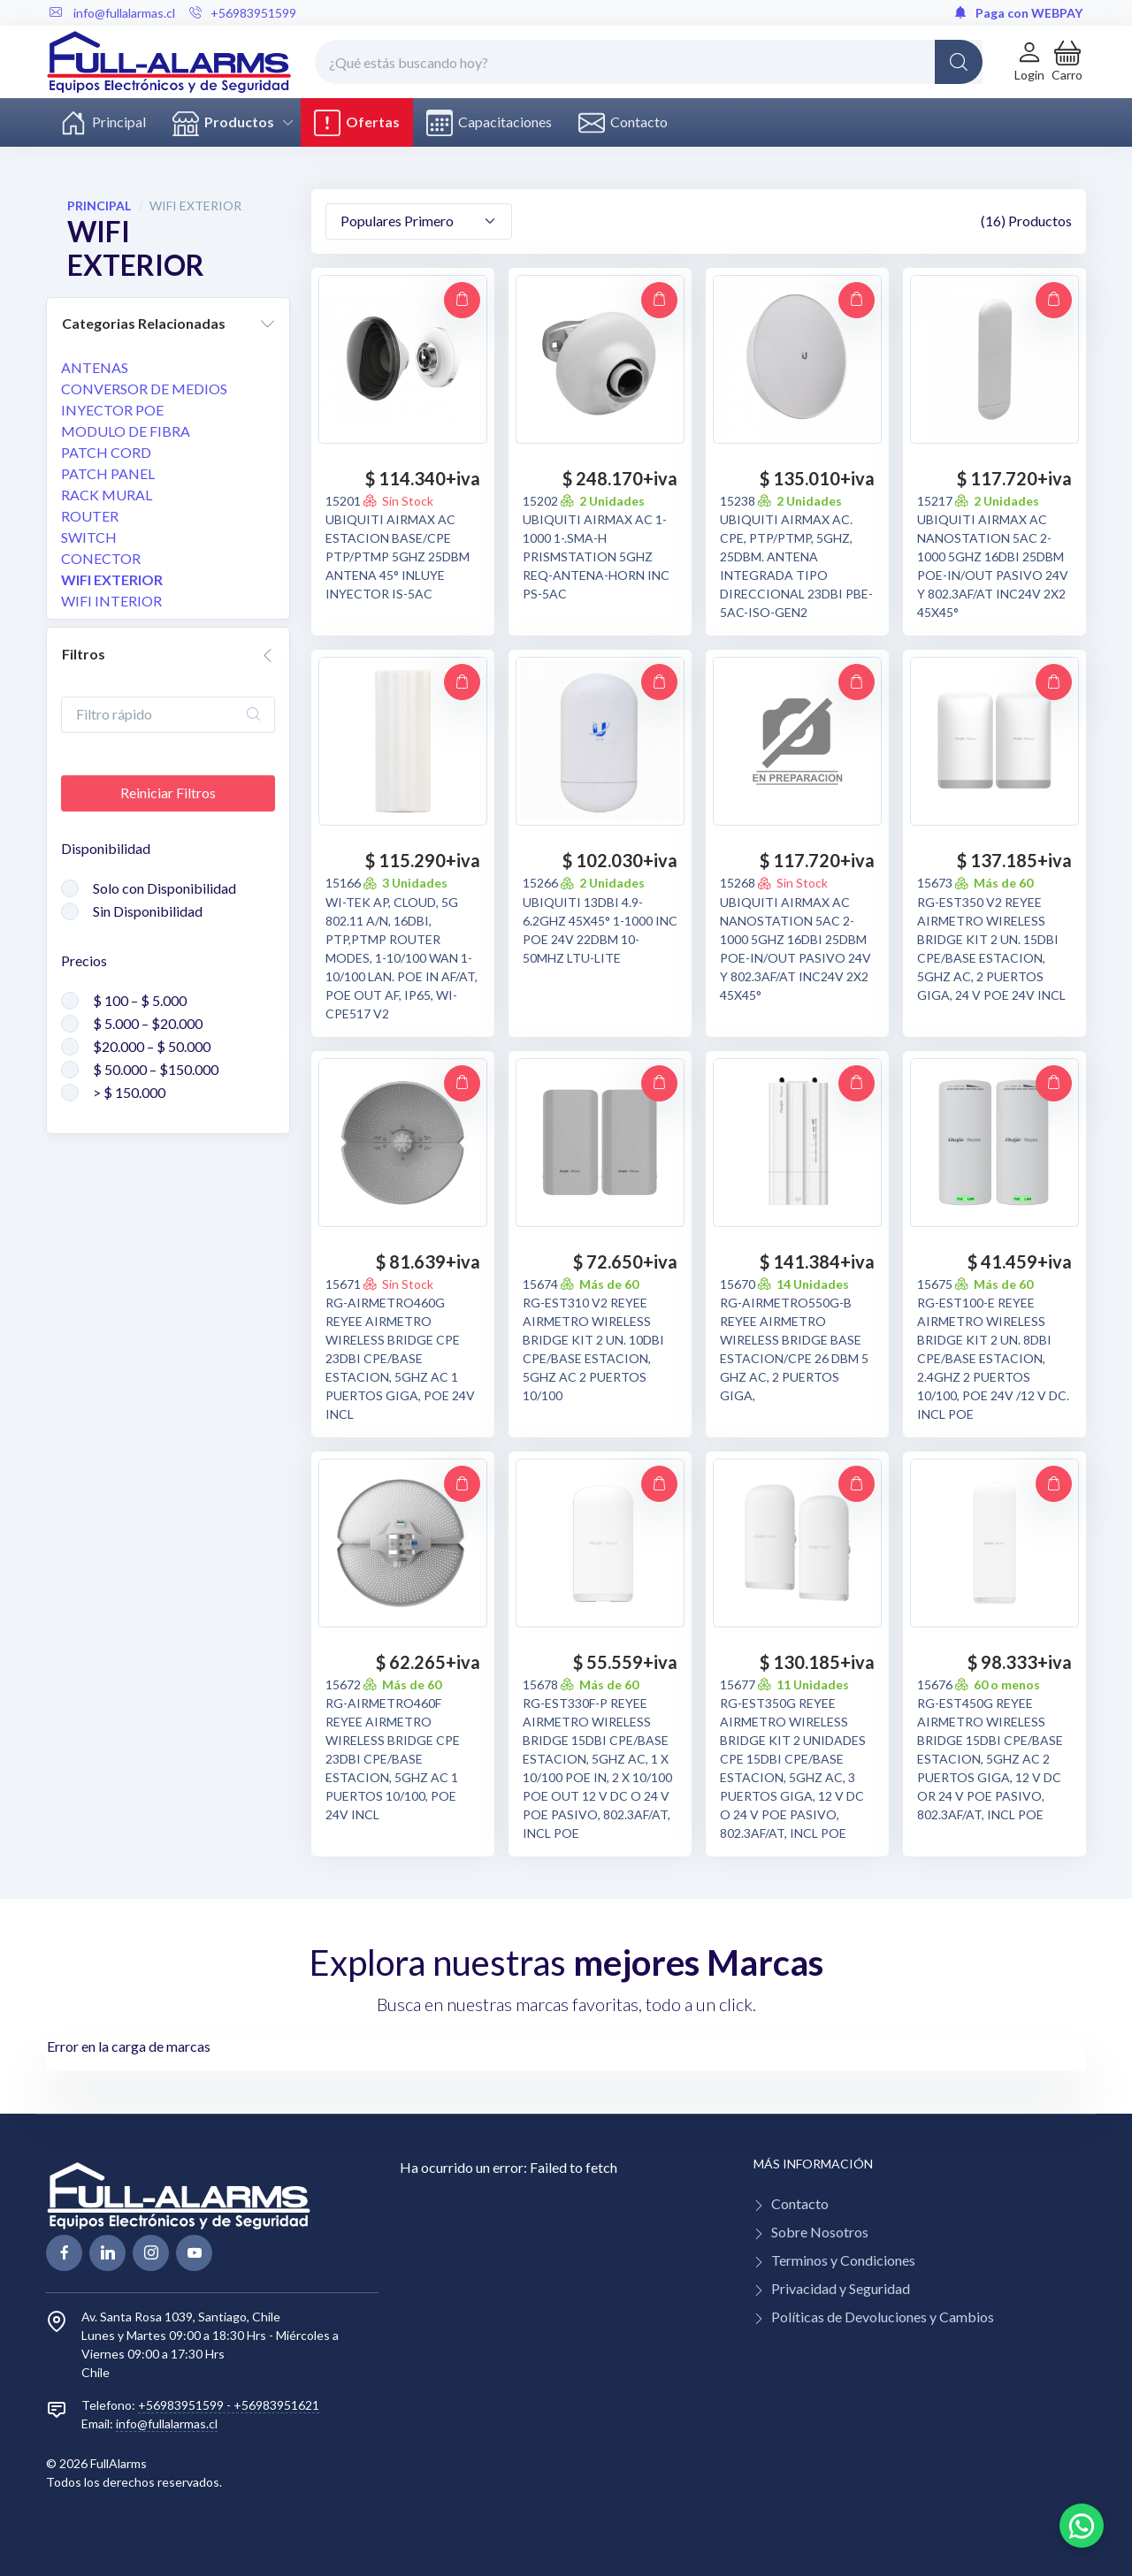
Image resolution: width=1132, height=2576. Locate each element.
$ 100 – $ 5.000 (140, 1000)
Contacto (623, 123)
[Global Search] (959, 62)
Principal (103, 123)
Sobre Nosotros (819, 2231)
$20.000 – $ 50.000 (151, 1046)
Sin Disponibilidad (148, 911)
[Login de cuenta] (1029, 61)
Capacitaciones (489, 123)
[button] (1067, 61)
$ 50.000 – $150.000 (155, 1069)
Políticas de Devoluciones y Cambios (882, 2316)
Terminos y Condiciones (843, 2260)
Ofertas (357, 123)
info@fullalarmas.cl (167, 2423)
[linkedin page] (107, 2253)
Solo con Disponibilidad (164, 888)
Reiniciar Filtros (168, 792)
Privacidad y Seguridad (840, 2288)
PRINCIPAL (99, 205)
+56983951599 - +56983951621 (228, 2404)
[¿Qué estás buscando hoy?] (649, 62)
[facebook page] (64, 2253)
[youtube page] (194, 2253)
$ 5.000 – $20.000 (148, 1023)
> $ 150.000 (129, 1092)
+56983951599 (242, 13)
